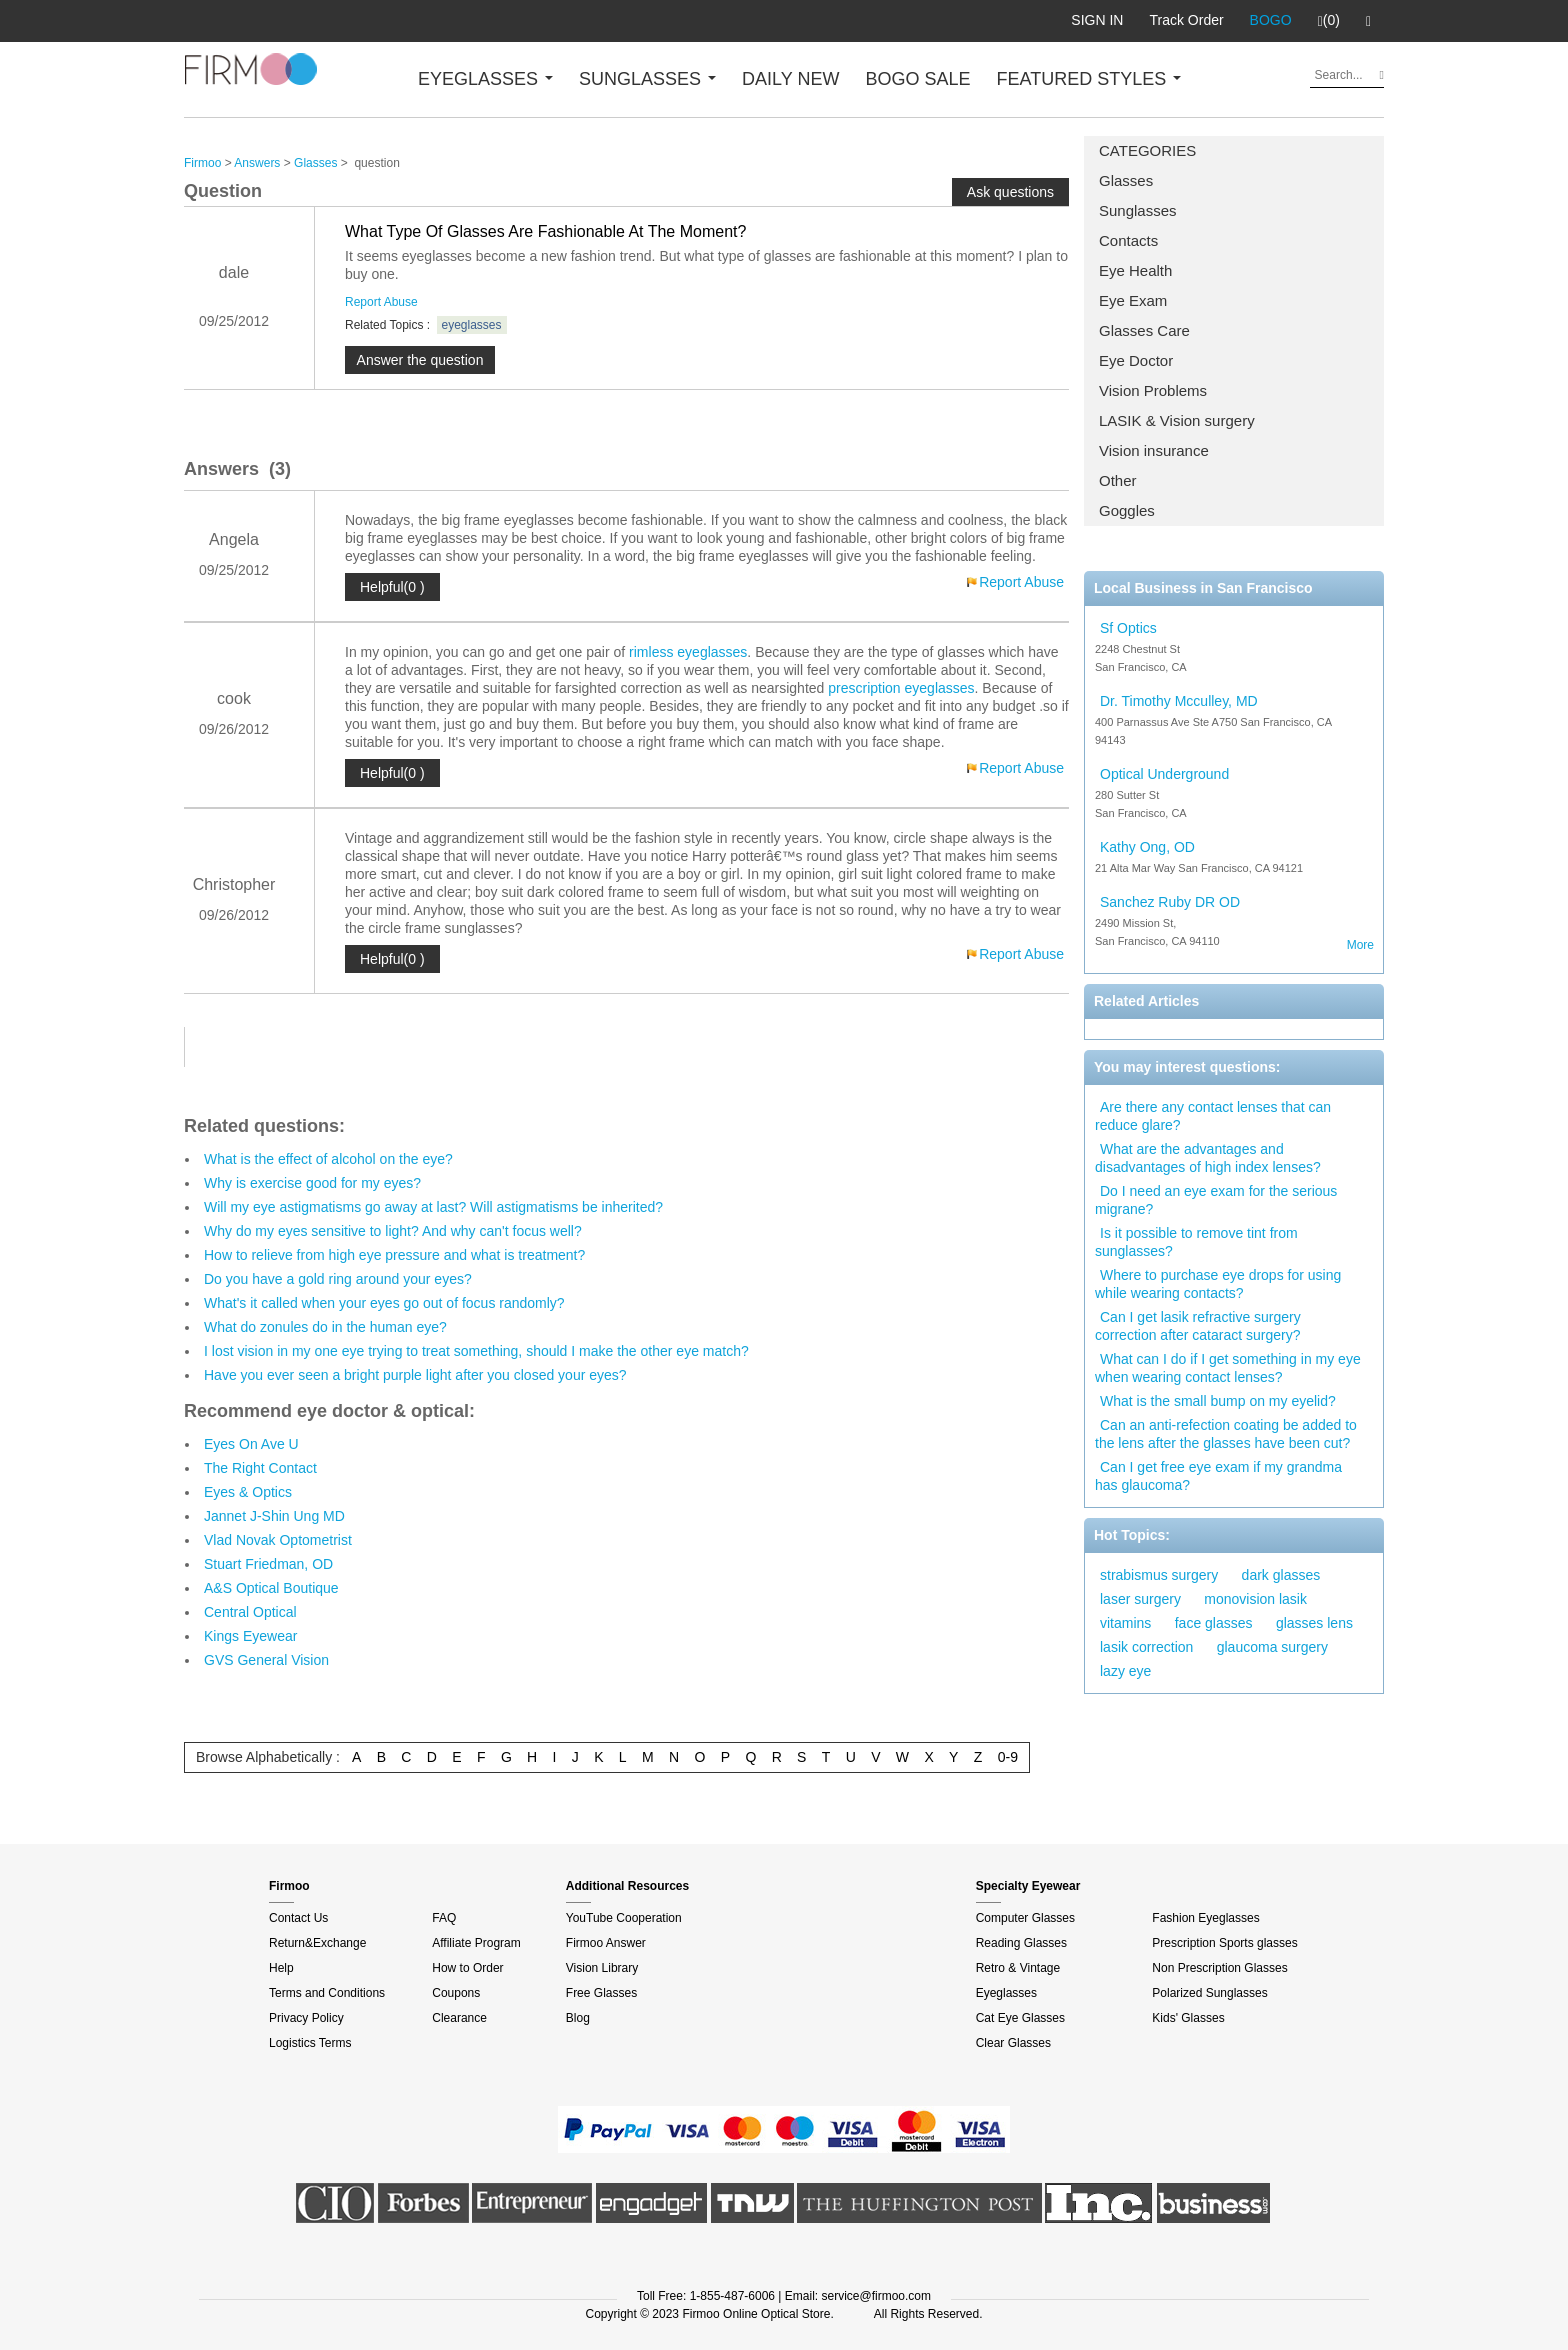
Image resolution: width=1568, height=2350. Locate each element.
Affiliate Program (476, 1943)
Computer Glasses (1025, 1918)
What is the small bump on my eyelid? (1218, 1401)
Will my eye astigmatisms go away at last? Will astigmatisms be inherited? (433, 1207)
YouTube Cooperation (624, 1918)
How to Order (467, 1968)
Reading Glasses (1021, 1943)
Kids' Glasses (1188, 2018)
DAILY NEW (790, 79)
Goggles (1127, 510)
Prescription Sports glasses (1224, 1943)
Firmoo (202, 163)
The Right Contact (260, 1468)
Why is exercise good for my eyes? (312, 1183)
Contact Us (298, 1918)
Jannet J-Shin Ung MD (274, 1516)
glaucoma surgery (1272, 1647)
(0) (1329, 21)
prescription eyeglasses (901, 688)
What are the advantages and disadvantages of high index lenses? (1208, 1158)
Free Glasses (601, 1993)
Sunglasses (1138, 210)
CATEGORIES (1147, 150)
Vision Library (602, 1968)
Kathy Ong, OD (1147, 847)
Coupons (456, 1993)
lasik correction (1146, 1647)
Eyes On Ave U (251, 1444)
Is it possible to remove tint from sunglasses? (1196, 1242)
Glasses (1126, 180)
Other (1118, 480)
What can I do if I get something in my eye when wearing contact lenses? (1228, 1368)
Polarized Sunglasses (1209, 1993)
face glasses (1214, 1623)
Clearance (459, 2018)
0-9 (1008, 1757)
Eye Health (1135, 270)
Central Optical (250, 1612)
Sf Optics (1128, 628)
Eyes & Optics (248, 1492)
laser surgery (1140, 1599)
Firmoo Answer (606, 1943)
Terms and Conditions (327, 1993)
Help (281, 1968)
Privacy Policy (306, 2018)
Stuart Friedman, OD (268, 1564)
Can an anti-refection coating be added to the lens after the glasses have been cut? (1226, 1434)
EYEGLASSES (485, 79)
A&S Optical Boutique (271, 1588)
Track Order (1186, 20)
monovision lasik (1255, 1599)
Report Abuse (381, 302)
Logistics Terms (310, 2043)
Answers (257, 163)
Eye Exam (1133, 300)
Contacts (1128, 240)
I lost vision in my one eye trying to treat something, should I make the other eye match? (476, 1351)
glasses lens (1314, 1623)
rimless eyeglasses (688, 652)
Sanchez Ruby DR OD (1170, 902)
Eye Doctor (1136, 360)
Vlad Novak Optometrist (278, 1540)
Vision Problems (1153, 390)
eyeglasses (472, 325)
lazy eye (1125, 1671)
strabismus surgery (1159, 1575)
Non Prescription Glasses (1219, 1968)
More (1360, 945)
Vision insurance (1154, 450)
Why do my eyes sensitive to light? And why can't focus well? (393, 1231)
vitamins (1125, 1623)
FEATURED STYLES (1089, 79)
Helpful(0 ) (392, 587)
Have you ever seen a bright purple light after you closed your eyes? (415, 1375)
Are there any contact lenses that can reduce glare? (1213, 1116)
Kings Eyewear (250, 1636)
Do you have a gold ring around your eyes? (338, 1279)
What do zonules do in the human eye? (325, 1327)
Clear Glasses (1013, 2043)
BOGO (1271, 20)
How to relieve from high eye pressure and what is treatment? (394, 1255)
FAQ (444, 1918)
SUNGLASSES (647, 79)
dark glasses (1281, 1575)
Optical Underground (1164, 774)
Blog (578, 2018)
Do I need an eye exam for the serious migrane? (1216, 1200)
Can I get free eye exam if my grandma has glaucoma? (1218, 1476)
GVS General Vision (266, 1660)
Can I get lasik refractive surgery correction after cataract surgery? (1198, 1326)
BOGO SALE (917, 79)
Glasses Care (1144, 330)
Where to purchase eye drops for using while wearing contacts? (1218, 1284)
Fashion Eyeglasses (1205, 1918)
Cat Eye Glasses (1020, 2018)
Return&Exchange (317, 1943)
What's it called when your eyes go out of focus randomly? (384, 1303)
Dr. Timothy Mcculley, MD (1179, 701)
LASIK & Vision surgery (1177, 420)
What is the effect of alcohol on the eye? (328, 1159)
